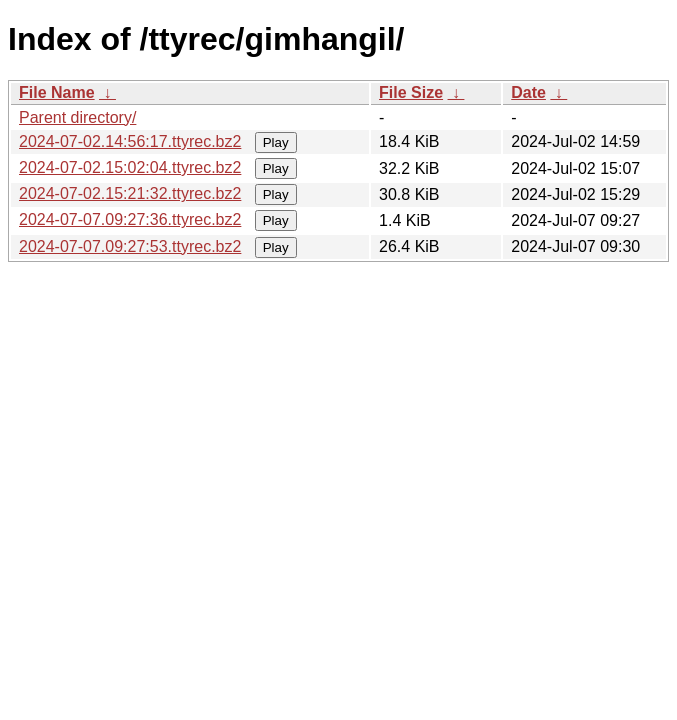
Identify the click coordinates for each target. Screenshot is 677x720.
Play (276, 142)
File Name (57, 92)
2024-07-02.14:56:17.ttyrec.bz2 (130, 141)
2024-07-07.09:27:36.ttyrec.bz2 (130, 219)
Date (528, 92)
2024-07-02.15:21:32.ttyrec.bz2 (130, 193)
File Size (411, 92)
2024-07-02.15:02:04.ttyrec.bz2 (130, 167)
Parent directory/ (77, 117)
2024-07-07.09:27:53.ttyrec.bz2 (130, 246)
